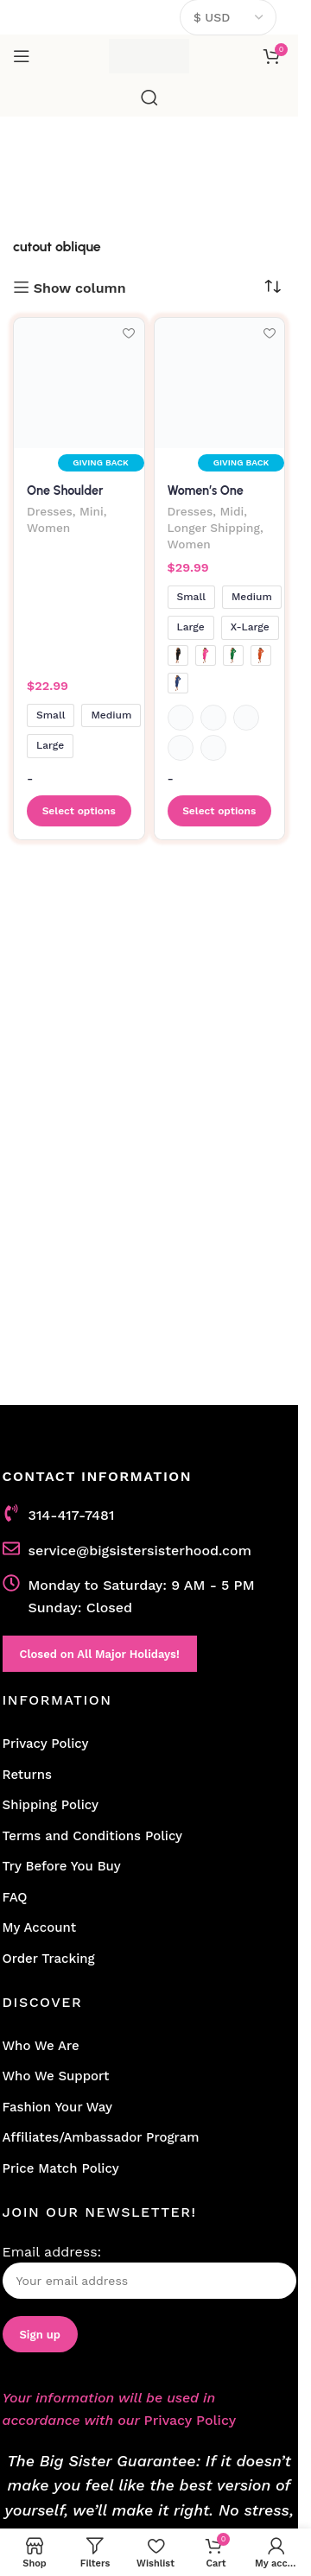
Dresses (50, 511)
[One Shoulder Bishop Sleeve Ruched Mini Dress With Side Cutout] (79, 383)
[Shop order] (272, 287)
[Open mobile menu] (21, 56)
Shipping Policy (50, 1805)
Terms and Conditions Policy (93, 1836)
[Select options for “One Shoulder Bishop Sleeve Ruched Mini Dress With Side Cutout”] (79, 810)
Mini (91, 511)
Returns (27, 1774)
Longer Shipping (214, 528)
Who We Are (41, 2046)
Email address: (149, 2272)
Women (48, 528)
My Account (40, 1927)
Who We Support (56, 2076)
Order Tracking (49, 1958)
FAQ (15, 1897)
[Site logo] (149, 55)
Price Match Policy (61, 2168)
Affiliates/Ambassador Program (101, 2137)
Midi (231, 511)
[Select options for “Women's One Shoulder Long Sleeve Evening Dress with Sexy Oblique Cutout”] (220, 810)
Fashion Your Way (57, 2107)
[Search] (149, 97)
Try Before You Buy (62, 1866)
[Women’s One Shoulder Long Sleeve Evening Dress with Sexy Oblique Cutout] (220, 383)
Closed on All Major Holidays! (100, 1654)
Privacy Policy (46, 1743)
